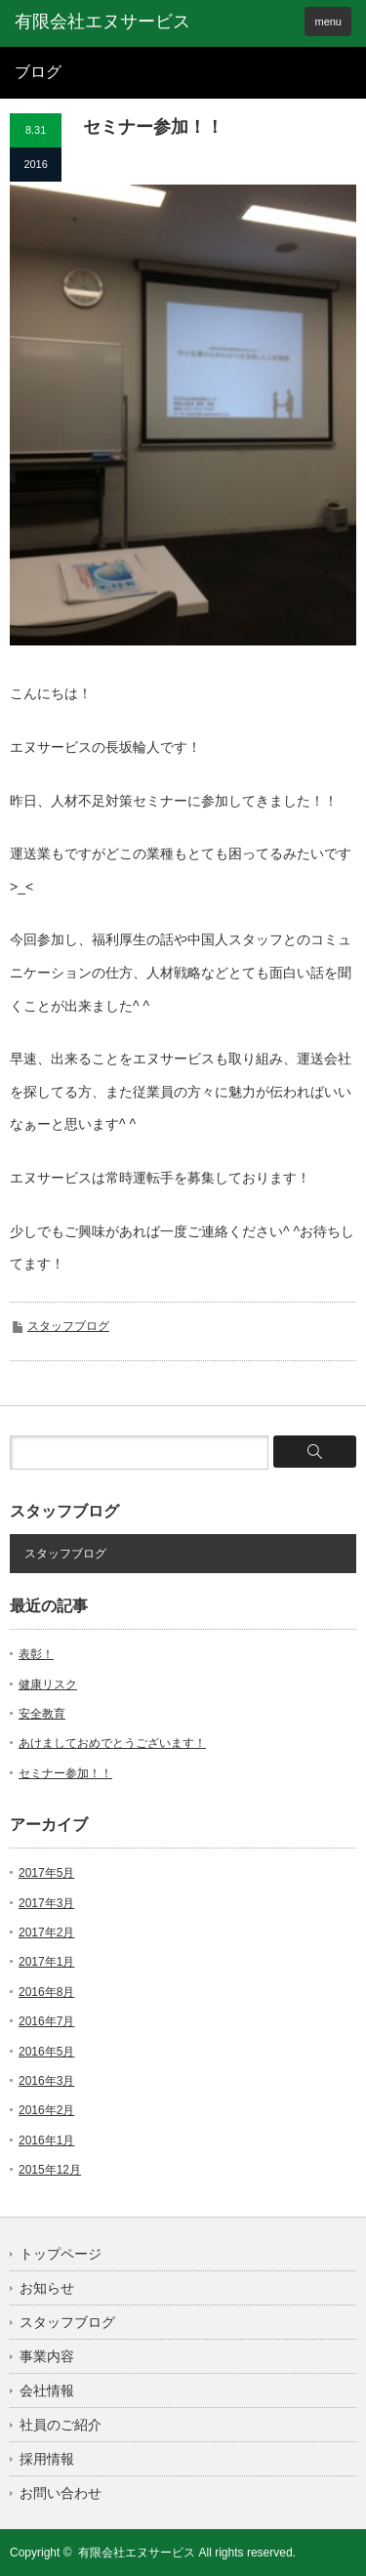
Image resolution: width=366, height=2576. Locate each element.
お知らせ (47, 2288)
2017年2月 (46, 1932)
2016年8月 (46, 1992)
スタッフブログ (68, 1326)
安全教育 (42, 1714)
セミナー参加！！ (65, 1773)
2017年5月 (46, 1873)
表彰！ (36, 1654)
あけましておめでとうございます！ (112, 1743)
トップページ (61, 2254)
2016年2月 (46, 2110)
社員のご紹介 (61, 2424)
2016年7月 (46, 2021)
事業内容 (47, 2356)
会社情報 (47, 2390)
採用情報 (47, 2459)
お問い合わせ (61, 2493)
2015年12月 (50, 2170)
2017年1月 (46, 1962)
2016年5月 (46, 2051)
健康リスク (48, 1684)
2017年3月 (46, 1903)
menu (328, 21)
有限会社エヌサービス (136, 2552)
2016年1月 (46, 2140)
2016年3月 (46, 2081)
